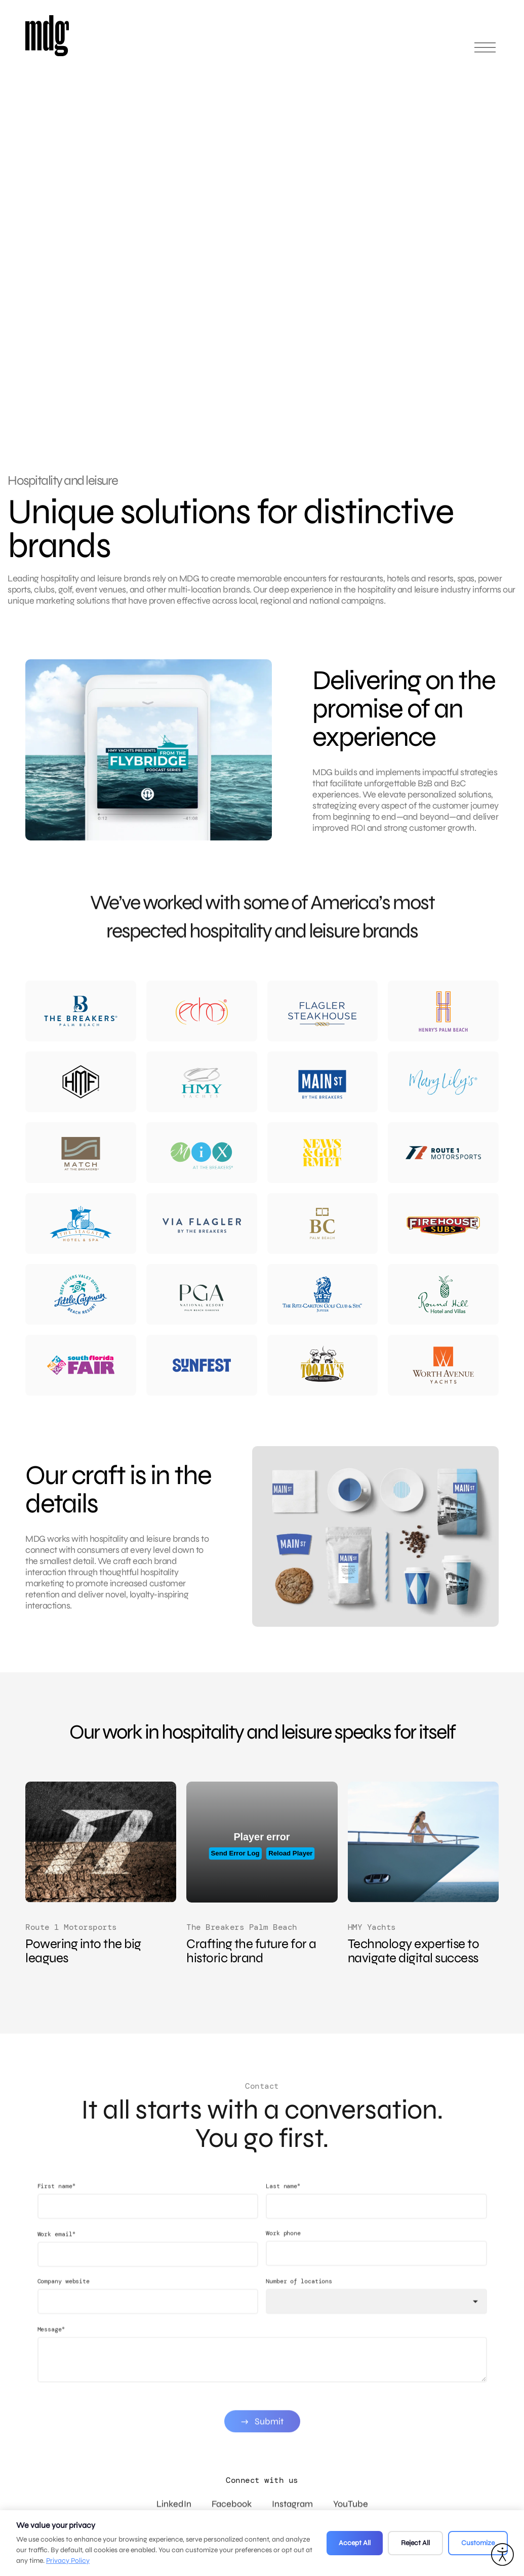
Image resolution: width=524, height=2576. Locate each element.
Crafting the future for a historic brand (251, 1951)
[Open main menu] (485, 51)
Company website (63, 2320)
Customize (478, 2543)
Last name (283, 2225)
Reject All (415, 2543)
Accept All (355, 2543)
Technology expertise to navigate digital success (413, 1951)
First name (56, 2225)
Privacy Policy (68, 2560)
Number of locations (299, 2320)
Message (51, 2368)
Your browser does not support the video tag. (314, 223)
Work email (56, 2273)
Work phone (283, 2272)
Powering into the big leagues (83, 1951)
